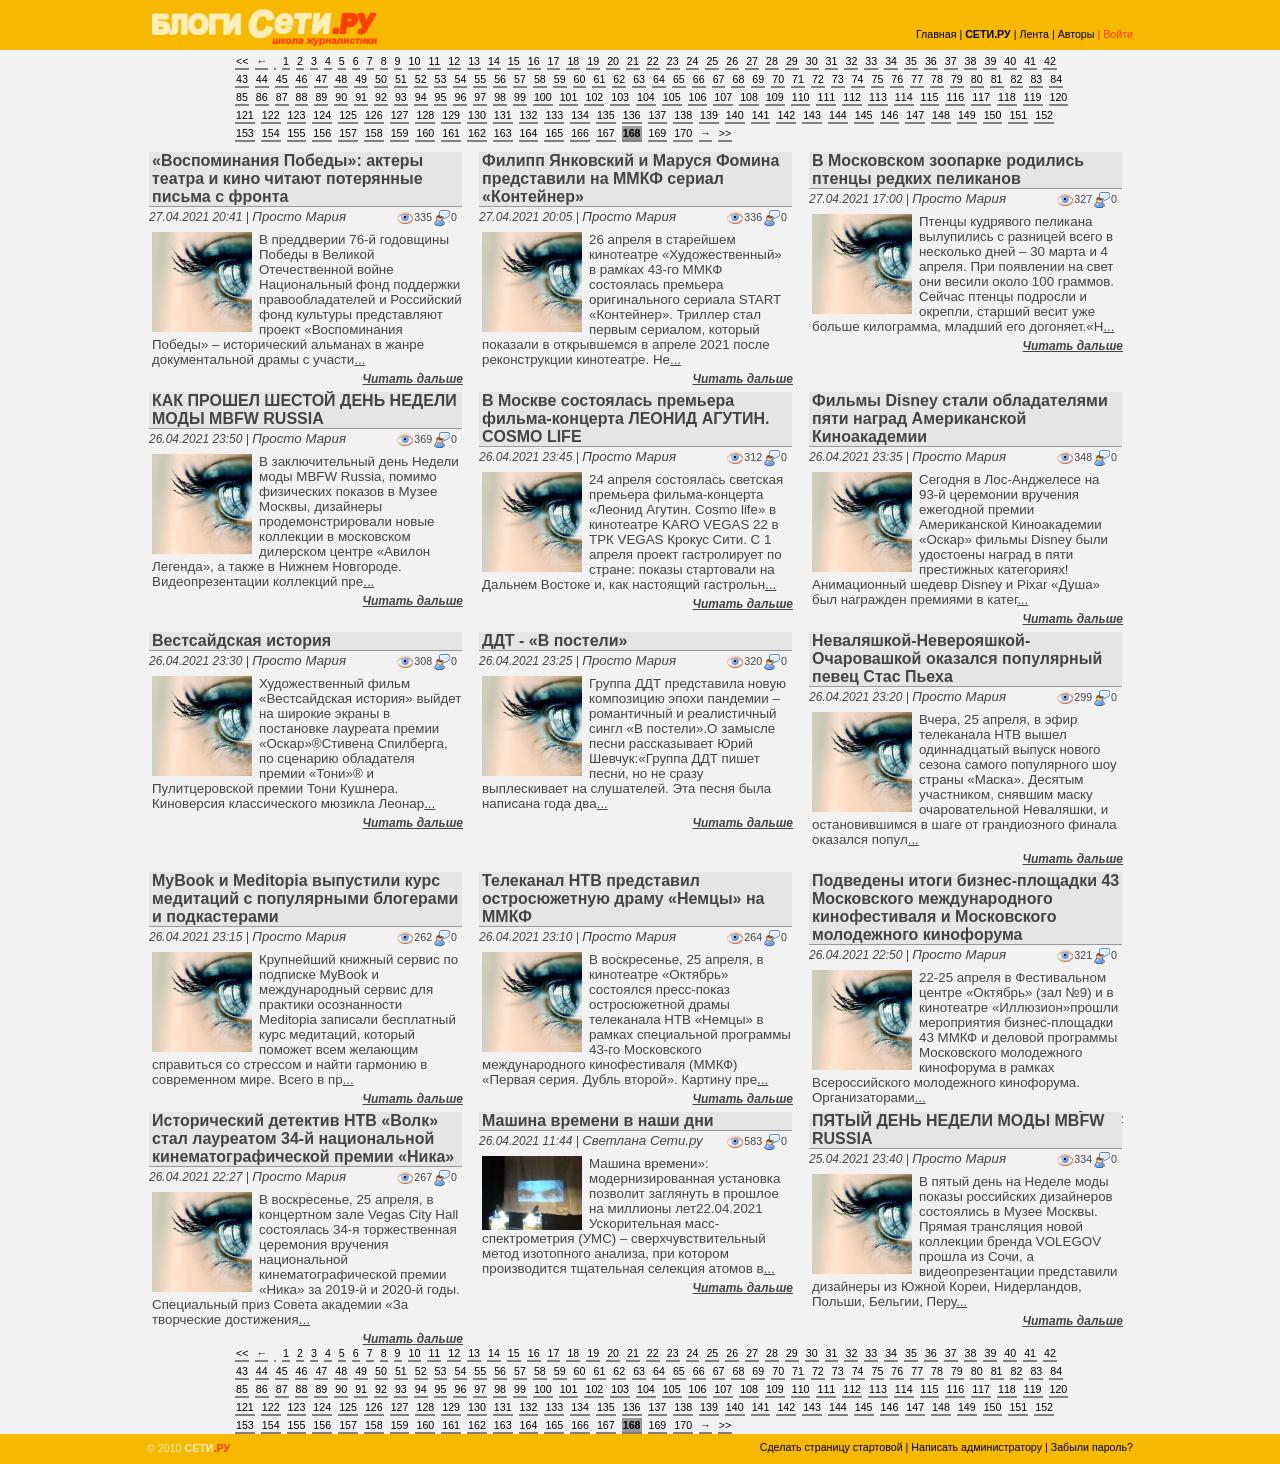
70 (778, 79)
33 (871, 61)
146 (890, 115)
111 (826, 97)
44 (262, 79)
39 (990, 61)
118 (1007, 97)
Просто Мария (299, 216)
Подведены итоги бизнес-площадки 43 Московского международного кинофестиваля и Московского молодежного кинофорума (965, 907)
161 (451, 133)
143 (812, 115)
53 (441, 79)
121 (245, 115)
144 (838, 115)
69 (758, 79)
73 (838, 79)
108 (749, 97)
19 (593, 61)
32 (851, 61)
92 (381, 97)
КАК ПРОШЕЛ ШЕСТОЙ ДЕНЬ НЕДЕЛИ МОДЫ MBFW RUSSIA (304, 409)
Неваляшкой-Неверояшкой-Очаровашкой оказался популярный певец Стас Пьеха (957, 658)
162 (477, 133)
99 (520, 97)
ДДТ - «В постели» (554, 640)
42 (1050, 61)
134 (580, 115)
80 (977, 79)
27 (752, 61)
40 (1010, 61)
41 (1030, 61)
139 (709, 115)
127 (400, 115)
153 (245, 133)
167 (606, 133)
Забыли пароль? (1092, 1447)
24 (693, 61)
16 (534, 61)
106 (698, 97)
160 (425, 133)
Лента (1034, 34)
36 (931, 61)
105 (672, 97)
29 (792, 61)
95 (441, 97)
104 (646, 97)
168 (632, 133)
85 (242, 97)
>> (725, 133)
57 (520, 79)
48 (341, 79)
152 (1044, 115)
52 (421, 79)
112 (852, 97)
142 (786, 115)
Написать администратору (976, 1447)
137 (658, 115)
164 (529, 133)
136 (632, 115)
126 (374, 115)
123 (297, 115)
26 (732, 61)
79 (957, 79)
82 (1017, 79)
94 (421, 97)
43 (242, 79)
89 (321, 97)
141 (761, 115)
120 (1059, 97)
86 (262, 97)
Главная (936, 34)
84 (1056, 79)
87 (282, 97)
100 (543, 97)
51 (401, 79)
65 (679, 79)
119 (1033, 97)
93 (401, 97)
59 (560, 79)
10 (415, 61)
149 (967, 115)
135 (606, 115)
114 (904, 97)
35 (911, 61)
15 (514, 61)
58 (540, 79)
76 (897, 79)
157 (348, 133)
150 (993, 115)
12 (454, 61)
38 (971, 61)
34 (891, 61)
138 (683, 115)
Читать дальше (413, 379)
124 (322, 115)
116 (955, 97)
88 (302, 97)
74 (858, 79)
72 (818, 79)
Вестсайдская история (241, 640)
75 (878, 79)
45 (282, 79)
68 (738, 79)
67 (719, 79)
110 (801, 97)
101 (569, 97)
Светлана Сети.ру (642, 1140)
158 (374, 133)
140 (735, 115)
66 (699, 79)
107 (723, 97)
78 (937, 79)
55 (480, 79)
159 (400, 133)
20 (613, 61)
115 (930, 97)
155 (297, 133)
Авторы (1076, 34)
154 (271, 133)
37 (951, 61)
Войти (1118, 34)
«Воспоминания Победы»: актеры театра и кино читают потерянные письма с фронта (287, 178)
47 (321, 79)
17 (554, 61)
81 (997, 79)
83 (1036, 79)
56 (500, 79)
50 (381, 79)
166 (580, 133)
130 (477, 115)
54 (460, 79)
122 (271, 115)
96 (460, 97)
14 (494, 61)
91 (361, 97)
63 (639, 79)
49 (361, 79)
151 (1018, 115)
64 (659, 79)
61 (599, 79)
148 (941, 115)
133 (554, 115)
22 (653, 61)
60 (580, 79)
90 (341, 97)
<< (242, 61)
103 (620, 97)
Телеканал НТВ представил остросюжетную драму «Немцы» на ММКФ (623, 898)
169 (658, 133)
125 (348, 115)
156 (322, 133)
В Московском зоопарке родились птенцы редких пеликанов (948, 169)
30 (812, 61)
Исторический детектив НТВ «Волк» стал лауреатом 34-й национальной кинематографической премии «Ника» (303, 1138)
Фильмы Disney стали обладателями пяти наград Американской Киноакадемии (960, 418)
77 (917, 79)
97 (480, 97)
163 (503, 133)
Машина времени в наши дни (598, 1120)
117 (981, 97)
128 (425, 115)
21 (633, 61)
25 (712, 61)
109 (775, 97)
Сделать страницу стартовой (831, 1447)
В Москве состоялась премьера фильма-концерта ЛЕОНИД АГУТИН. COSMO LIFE (626, 418)
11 (434, 61)
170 (683, 133)
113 (878, 97)
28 (772, 61)
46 (302, 79)
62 (619, 79)
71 (798, 79)
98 (500, 97)
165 (554, 133)
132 (529, 115)
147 (915, 115)
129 (451, 115)
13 (474, 61)
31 (832, 61)
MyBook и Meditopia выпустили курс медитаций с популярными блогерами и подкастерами (305, 898)
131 (503, 115)
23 (673, 61)
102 (594, 97)
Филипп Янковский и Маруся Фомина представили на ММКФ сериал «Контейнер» (630, 178)
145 (864, 115)
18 (573, 61)
